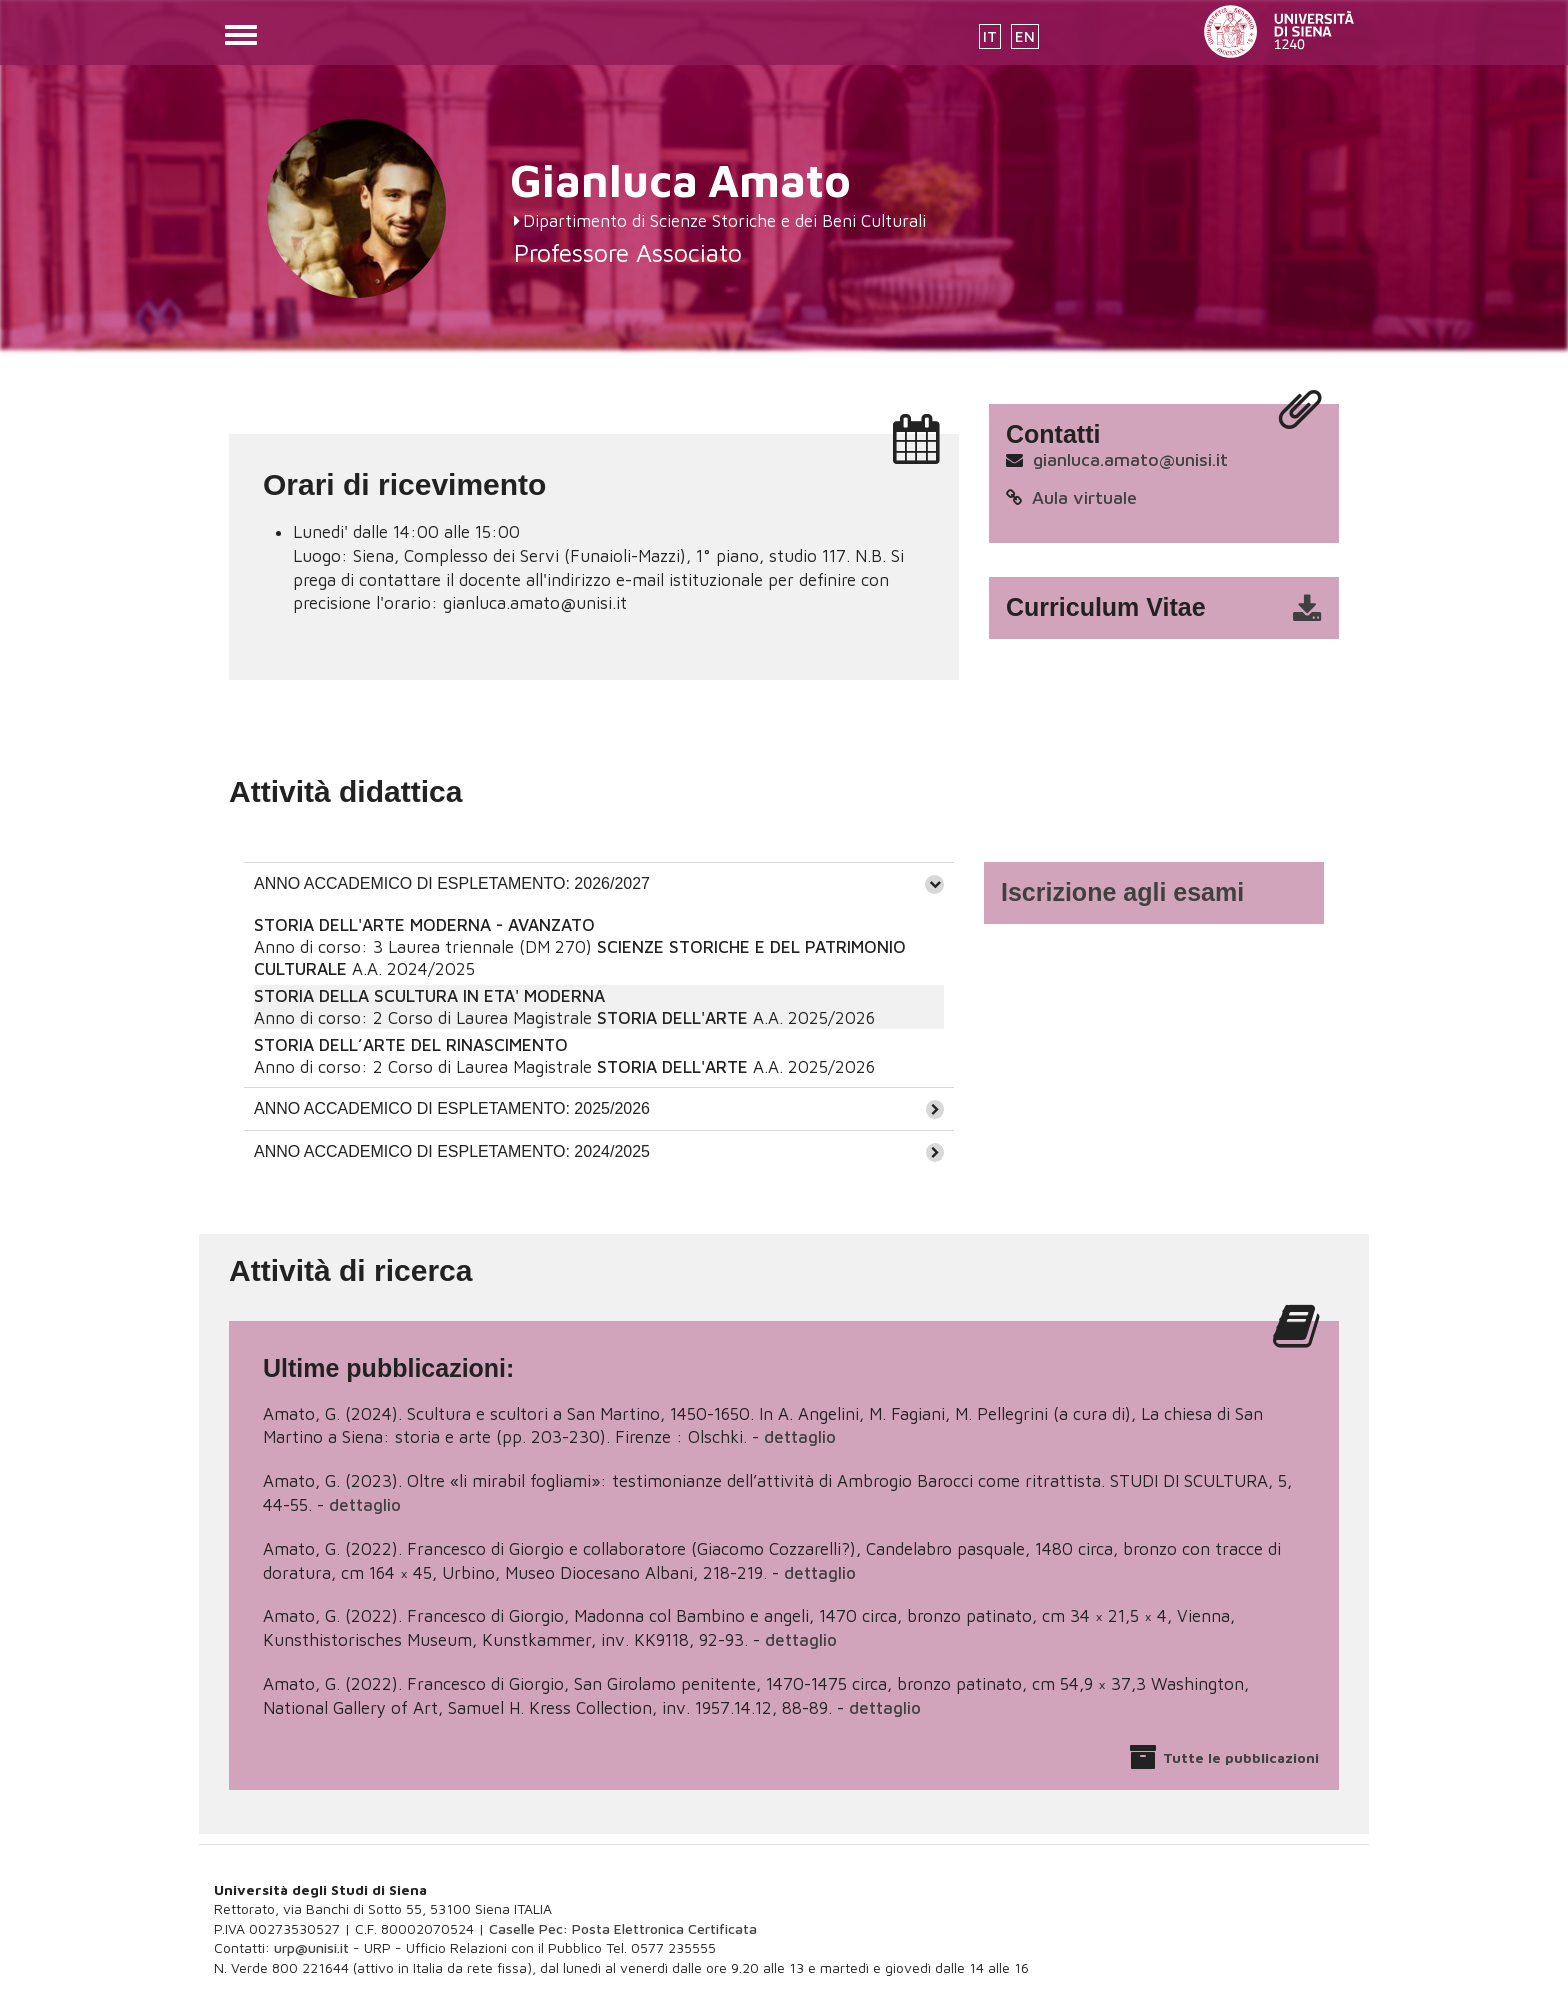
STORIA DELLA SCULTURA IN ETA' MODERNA (429, 996)
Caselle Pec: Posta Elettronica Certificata (623, 1928)
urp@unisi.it (311, 1947)
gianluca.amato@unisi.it (1130, 459)
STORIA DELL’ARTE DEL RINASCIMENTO (411, 1045)
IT (990, 36)
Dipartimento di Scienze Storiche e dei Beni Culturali (724, 221)
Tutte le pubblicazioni (1241, 1757)
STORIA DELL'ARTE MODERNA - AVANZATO (424, 925)
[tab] (599, 883)
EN (1025, 36)
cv (1177, 608)
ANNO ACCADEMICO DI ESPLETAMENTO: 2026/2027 (452, 883)
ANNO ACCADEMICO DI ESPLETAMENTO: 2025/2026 (452, 1108)
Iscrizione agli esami (1122, 892)
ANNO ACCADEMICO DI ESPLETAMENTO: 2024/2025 (452, 1151)
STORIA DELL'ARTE (672, 1018)
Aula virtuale (1084, 497)
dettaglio (800, 1437)
